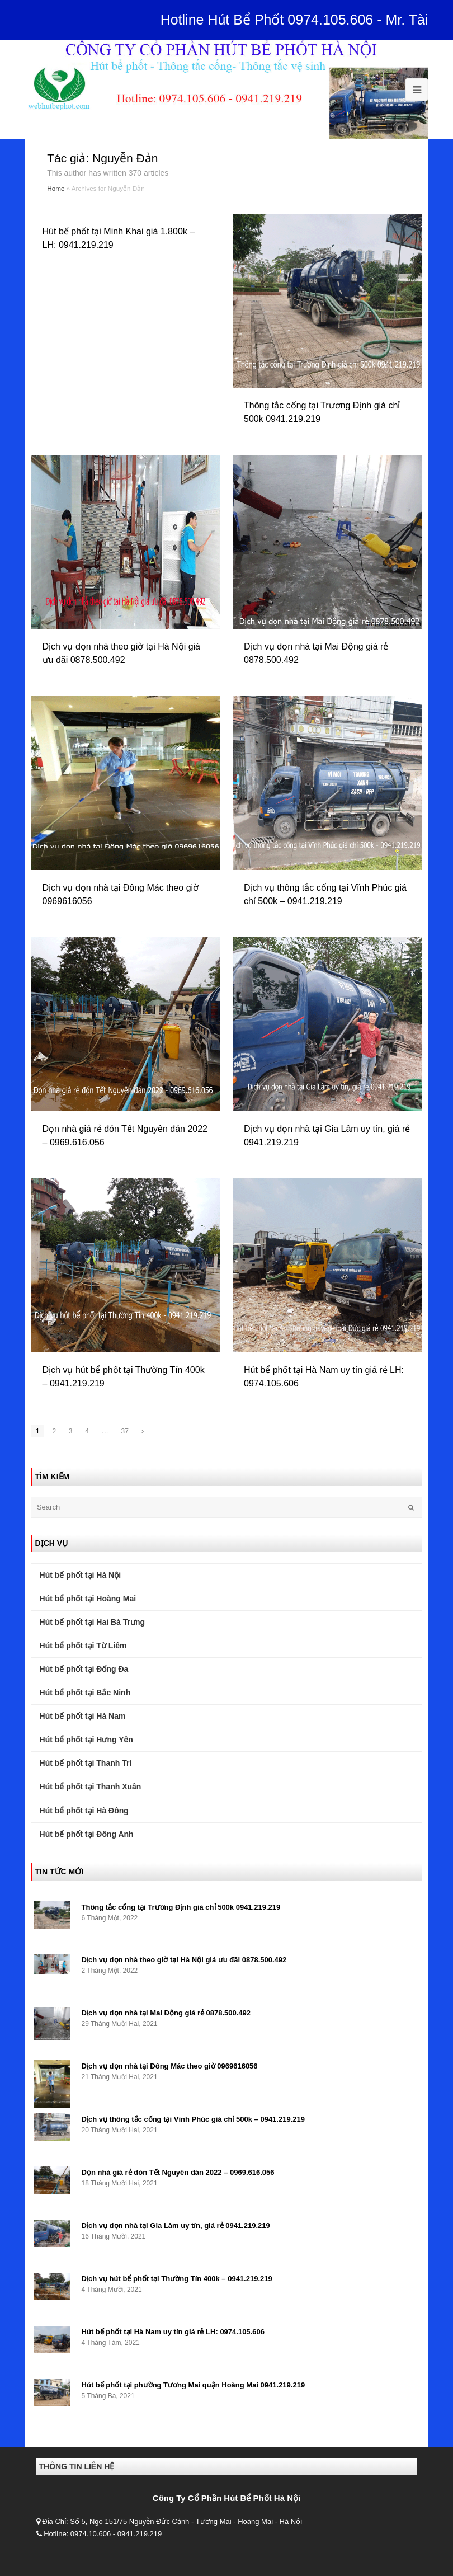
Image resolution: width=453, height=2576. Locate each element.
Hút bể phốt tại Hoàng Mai (88, 1598)
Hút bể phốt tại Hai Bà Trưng (92, 1622)
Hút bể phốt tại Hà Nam (83, 1716)
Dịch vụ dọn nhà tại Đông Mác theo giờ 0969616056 (170, 2066)
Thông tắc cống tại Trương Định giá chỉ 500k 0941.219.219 (181, 1907)
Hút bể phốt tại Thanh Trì (86, 1763)
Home (55, 188)
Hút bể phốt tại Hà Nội (80, 1575)
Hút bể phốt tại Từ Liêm (83, 1645)
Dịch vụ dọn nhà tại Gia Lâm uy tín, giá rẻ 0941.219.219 (176, 2225)
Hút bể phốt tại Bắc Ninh (85, 1692)
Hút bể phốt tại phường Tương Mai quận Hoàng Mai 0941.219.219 (193, 2385)
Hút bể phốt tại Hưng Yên (86, 1739)
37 (125, 1431)
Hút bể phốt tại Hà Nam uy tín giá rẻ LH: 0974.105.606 (173, 2332)
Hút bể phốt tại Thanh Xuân (90, 1786)
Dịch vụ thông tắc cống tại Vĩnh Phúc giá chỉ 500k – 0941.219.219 (193, 2119)
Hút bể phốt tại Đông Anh (87, 1834)
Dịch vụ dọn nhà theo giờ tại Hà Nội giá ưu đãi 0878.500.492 (184, 1959)
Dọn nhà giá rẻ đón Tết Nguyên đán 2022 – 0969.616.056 (178, 2172)
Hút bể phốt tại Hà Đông (84, 1810)
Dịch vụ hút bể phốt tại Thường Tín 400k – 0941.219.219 (177, 2278)
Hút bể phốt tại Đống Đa (84, 1669)
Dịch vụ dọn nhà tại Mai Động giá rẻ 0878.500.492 (166, 2013)
